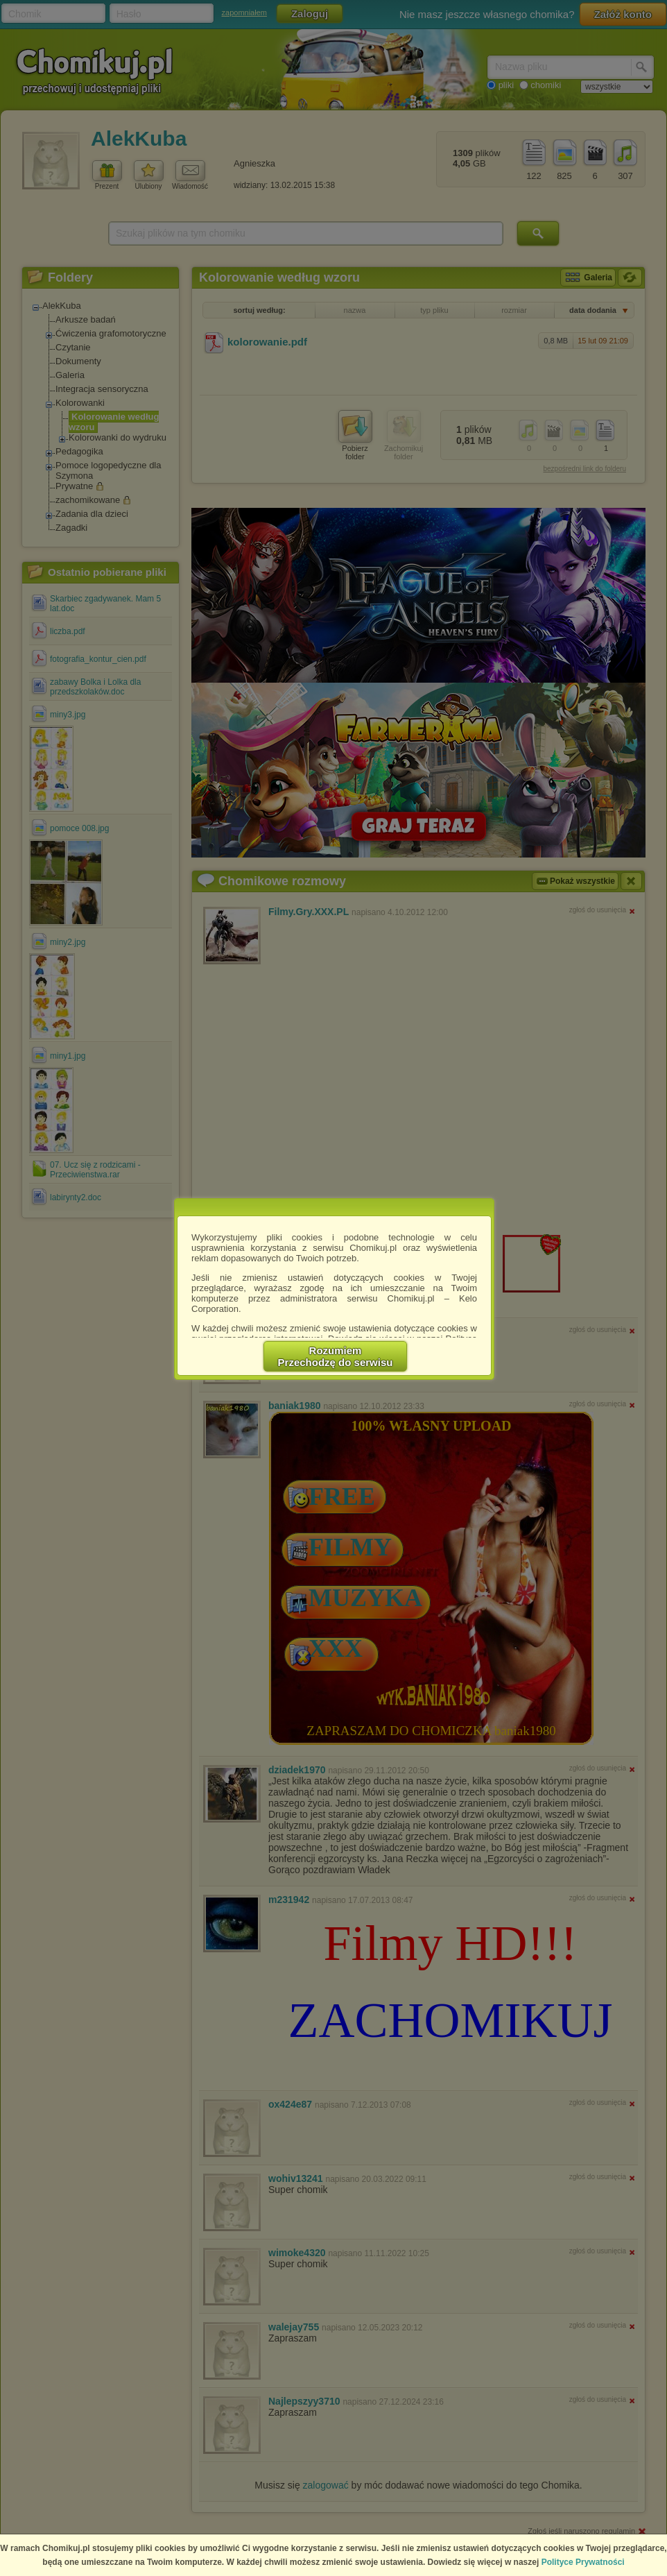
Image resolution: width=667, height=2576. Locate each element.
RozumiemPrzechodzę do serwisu (335, 1356)
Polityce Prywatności (583, 2562)
